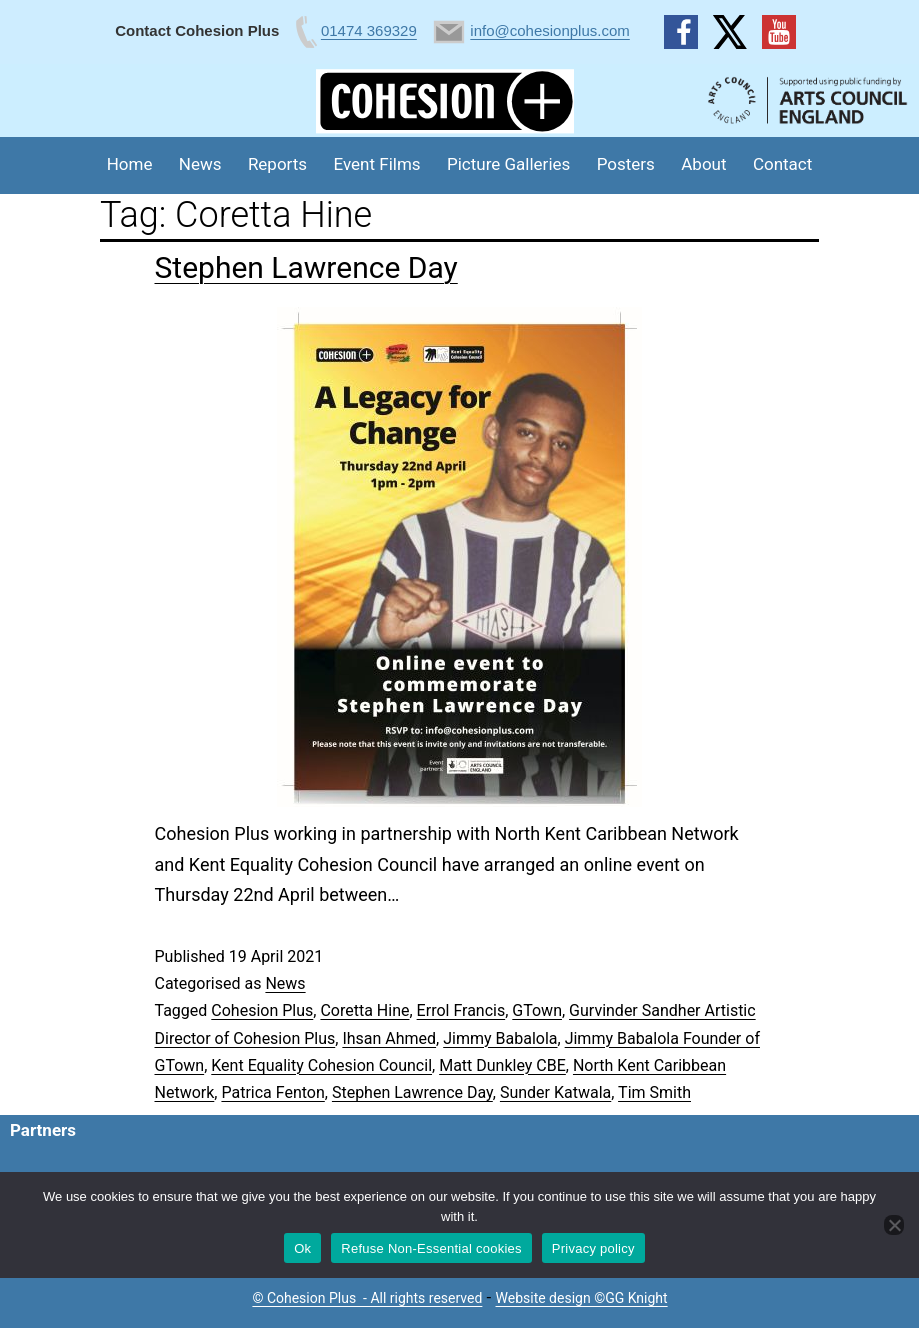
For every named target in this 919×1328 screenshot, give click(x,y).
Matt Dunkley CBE (502, 1065)
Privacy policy (593, 1248)
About (703, 164)
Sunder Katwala (555, 1092)
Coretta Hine (364, 1010)
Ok (302, 1248)
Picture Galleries (508, 164)
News (200, 164)
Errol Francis (461, 1010)
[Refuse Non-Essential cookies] (894, 1225)
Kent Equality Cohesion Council (321, 1065)
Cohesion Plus (262, 1010)
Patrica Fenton (272, 1092)
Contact (782, 164)
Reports (277, 164)
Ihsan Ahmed (389, 1038)
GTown (537, 1010)
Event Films (377, 164)
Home (130, 164)
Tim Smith (654, 1092)
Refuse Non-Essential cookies (431, 1248)
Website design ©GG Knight (582, 1298)
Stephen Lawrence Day (306, 267)
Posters (626, 164)
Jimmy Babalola (500, 1038)
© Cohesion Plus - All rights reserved (367, 1298)
